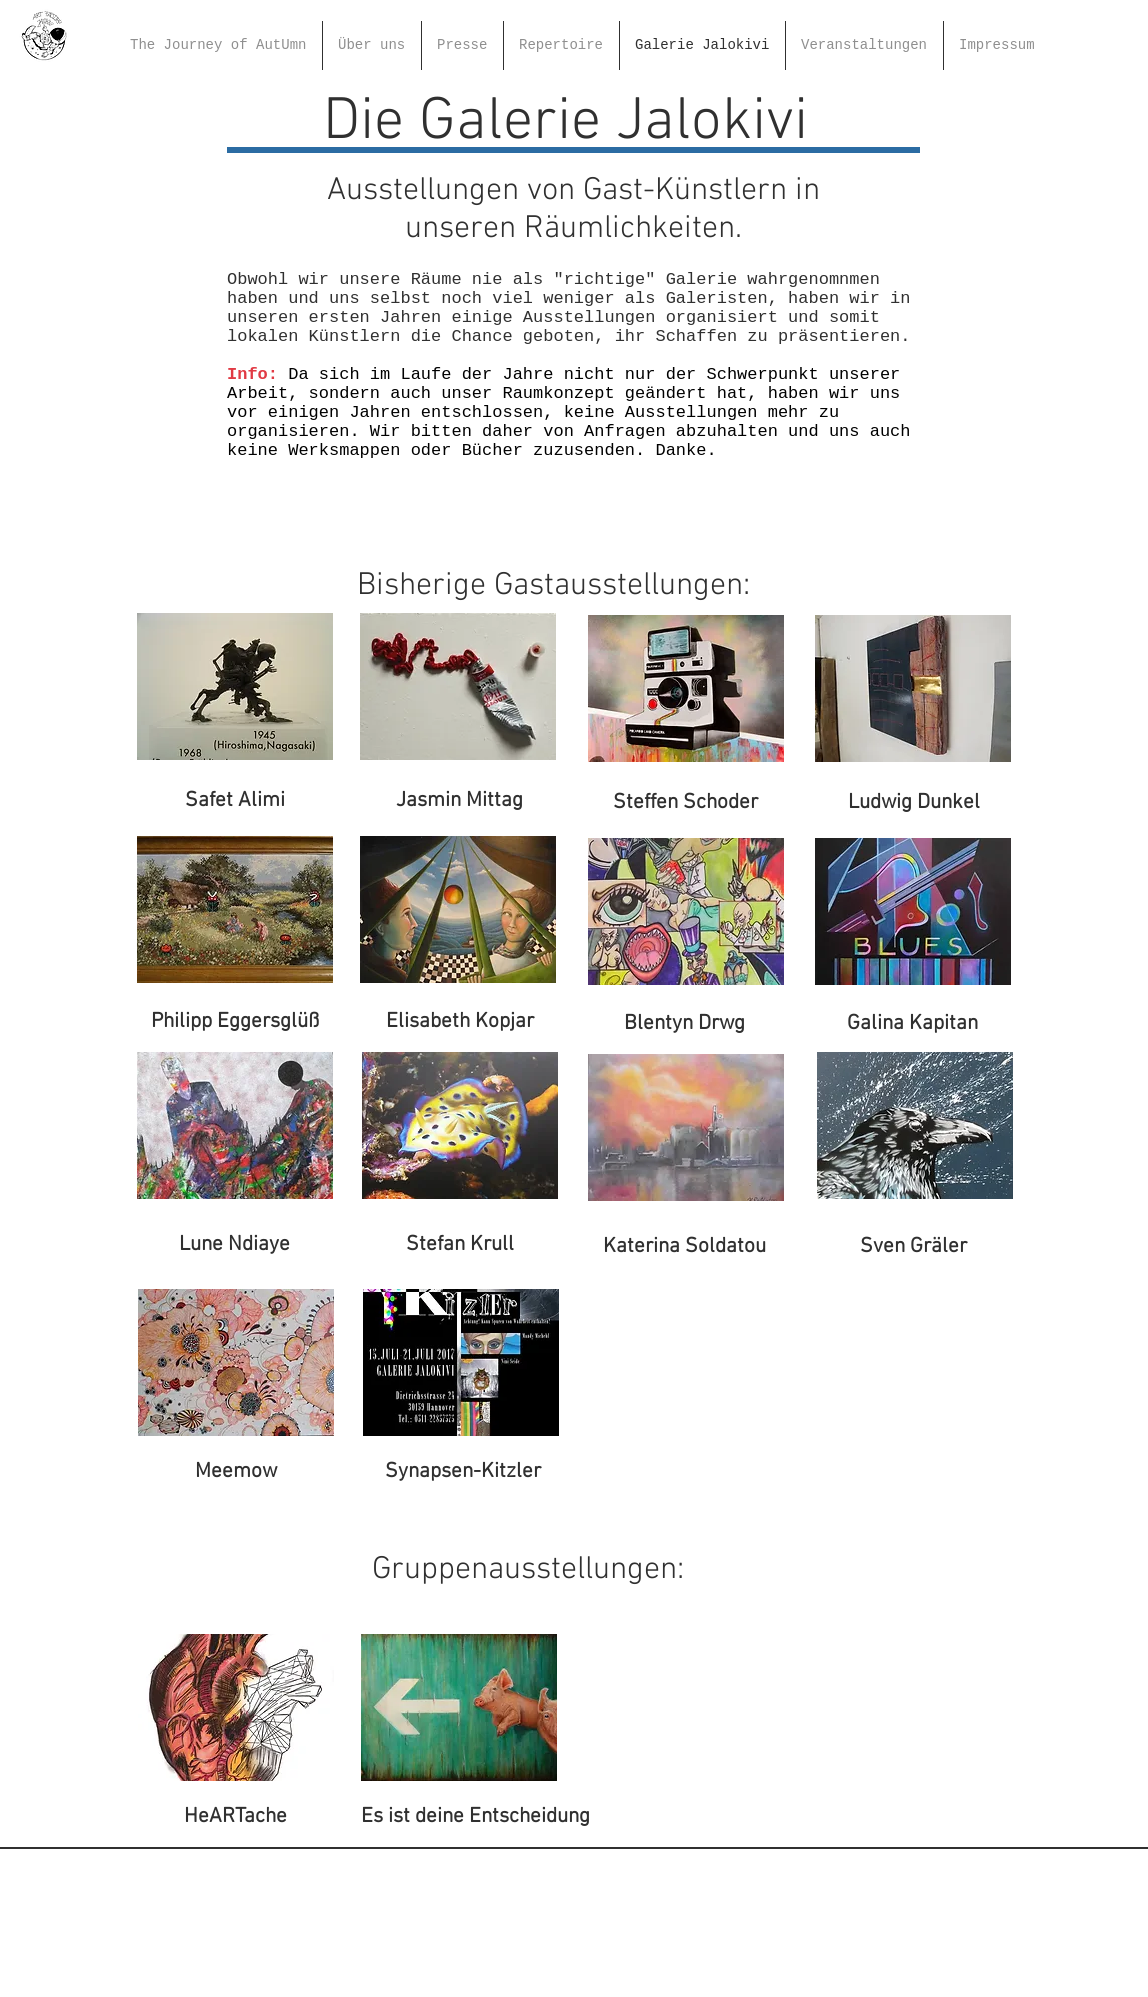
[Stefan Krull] (459, 1245)
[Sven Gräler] (913, 1247)
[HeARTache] (235, 1817)
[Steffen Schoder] (685, 803)
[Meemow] (235, 1472)
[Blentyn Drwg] (684, 1024)
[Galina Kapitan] (912, 1024)
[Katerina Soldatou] (684, 1247)
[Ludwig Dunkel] (913, 803)
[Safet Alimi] (234, 801)
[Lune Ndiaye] (234, 1245)
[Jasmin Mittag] (459, 801)
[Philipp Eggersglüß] (234, 1022)
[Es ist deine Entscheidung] (475, 1817)
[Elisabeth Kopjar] (459, 1022)
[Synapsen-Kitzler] (462, 1472)
